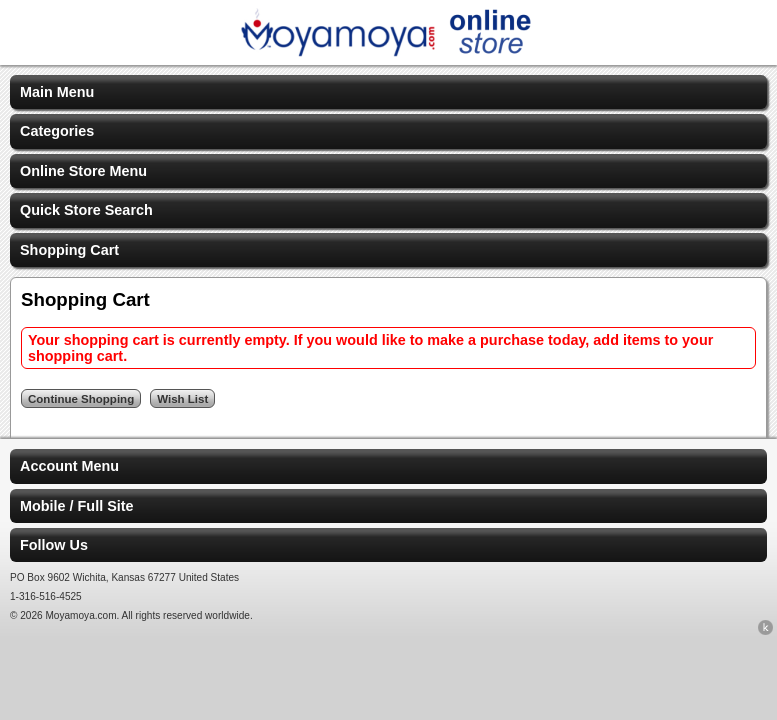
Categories (57, 131)
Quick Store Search (86, 210)
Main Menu (57, 92)
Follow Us (54, 545)
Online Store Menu (83, 171)
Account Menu (69, 466)
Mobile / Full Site (77, 506)
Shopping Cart (69, 250)
